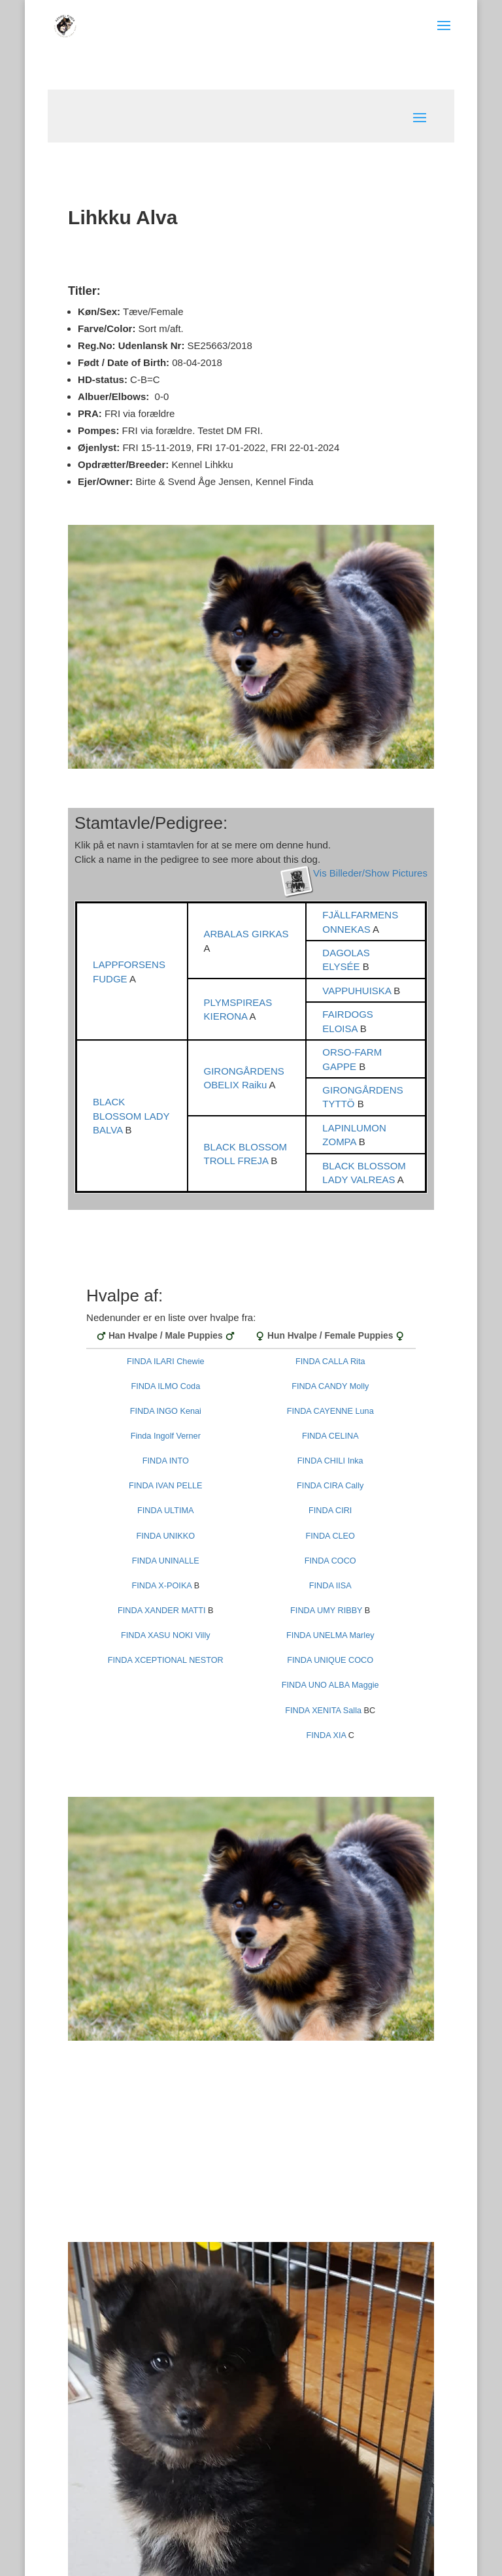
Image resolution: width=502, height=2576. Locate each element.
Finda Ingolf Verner (166, 1436)
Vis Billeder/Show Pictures (370, 872)
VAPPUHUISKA (357, 990)
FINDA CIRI (330, 1510)
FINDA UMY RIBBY (326, 1610)
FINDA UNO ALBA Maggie (330, 1685)
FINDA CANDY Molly (330, 1386)
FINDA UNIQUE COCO (330, 1660)
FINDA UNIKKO (166, 1536)
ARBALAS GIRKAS (246, 933)
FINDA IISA (330, 1585)
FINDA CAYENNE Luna (330, 1411)
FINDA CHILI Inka (330, 1460)
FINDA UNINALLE (165, 1560)
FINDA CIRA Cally (330, 1485)
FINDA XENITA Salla (323, 1710)
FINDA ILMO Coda (165, 1386)
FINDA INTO (165, 1460)
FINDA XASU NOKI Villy (165, 1635)
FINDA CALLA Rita (330, 1361)
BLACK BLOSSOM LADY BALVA (131, 1115)
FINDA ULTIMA (165, 1510)
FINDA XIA (326, 1735)
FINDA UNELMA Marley (330, 1635)
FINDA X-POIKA (161, 1585)
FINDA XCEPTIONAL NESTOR (166, 1660)
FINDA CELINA (330, 1436)
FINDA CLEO (330, 1536)
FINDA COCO (330, 1560)
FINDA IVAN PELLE (166, 1485)
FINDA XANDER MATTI (161, 1610)
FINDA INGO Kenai (165, 1411)
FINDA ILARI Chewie (165, 1361)
